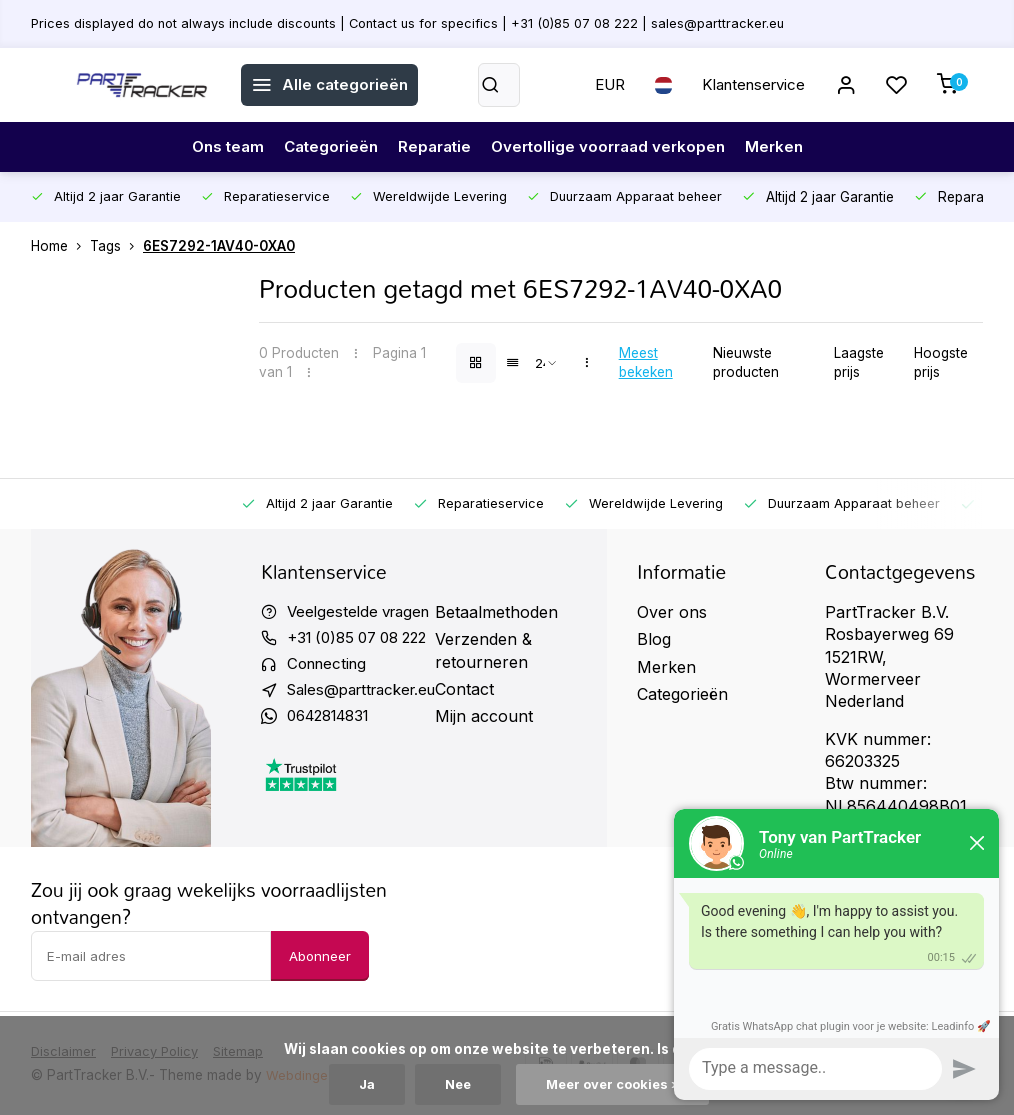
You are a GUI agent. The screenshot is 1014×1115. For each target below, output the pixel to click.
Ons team (218, 147)
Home (60, 246)
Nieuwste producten (746, 362)
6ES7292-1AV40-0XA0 (219, 246)
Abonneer (320, 956)
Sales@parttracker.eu (369, 694)
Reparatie (433, 147)
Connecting (330, 667)
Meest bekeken (646, 362)
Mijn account (500, 716)
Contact (480, 689)
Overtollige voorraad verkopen (613, 147)
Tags (116, 246)
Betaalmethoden (512, 612)
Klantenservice (746, 85)
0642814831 (334, 721)
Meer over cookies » (615, 1084)
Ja (361, 1084)
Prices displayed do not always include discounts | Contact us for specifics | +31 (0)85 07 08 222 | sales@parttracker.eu (418, 23)
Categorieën (325, 147)
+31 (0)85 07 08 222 (364, 639)
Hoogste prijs (941, 362)
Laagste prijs (859, 362)
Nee (454, 1084)
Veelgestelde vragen (363, 612)
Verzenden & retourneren (499, 650)
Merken (785, 147)
